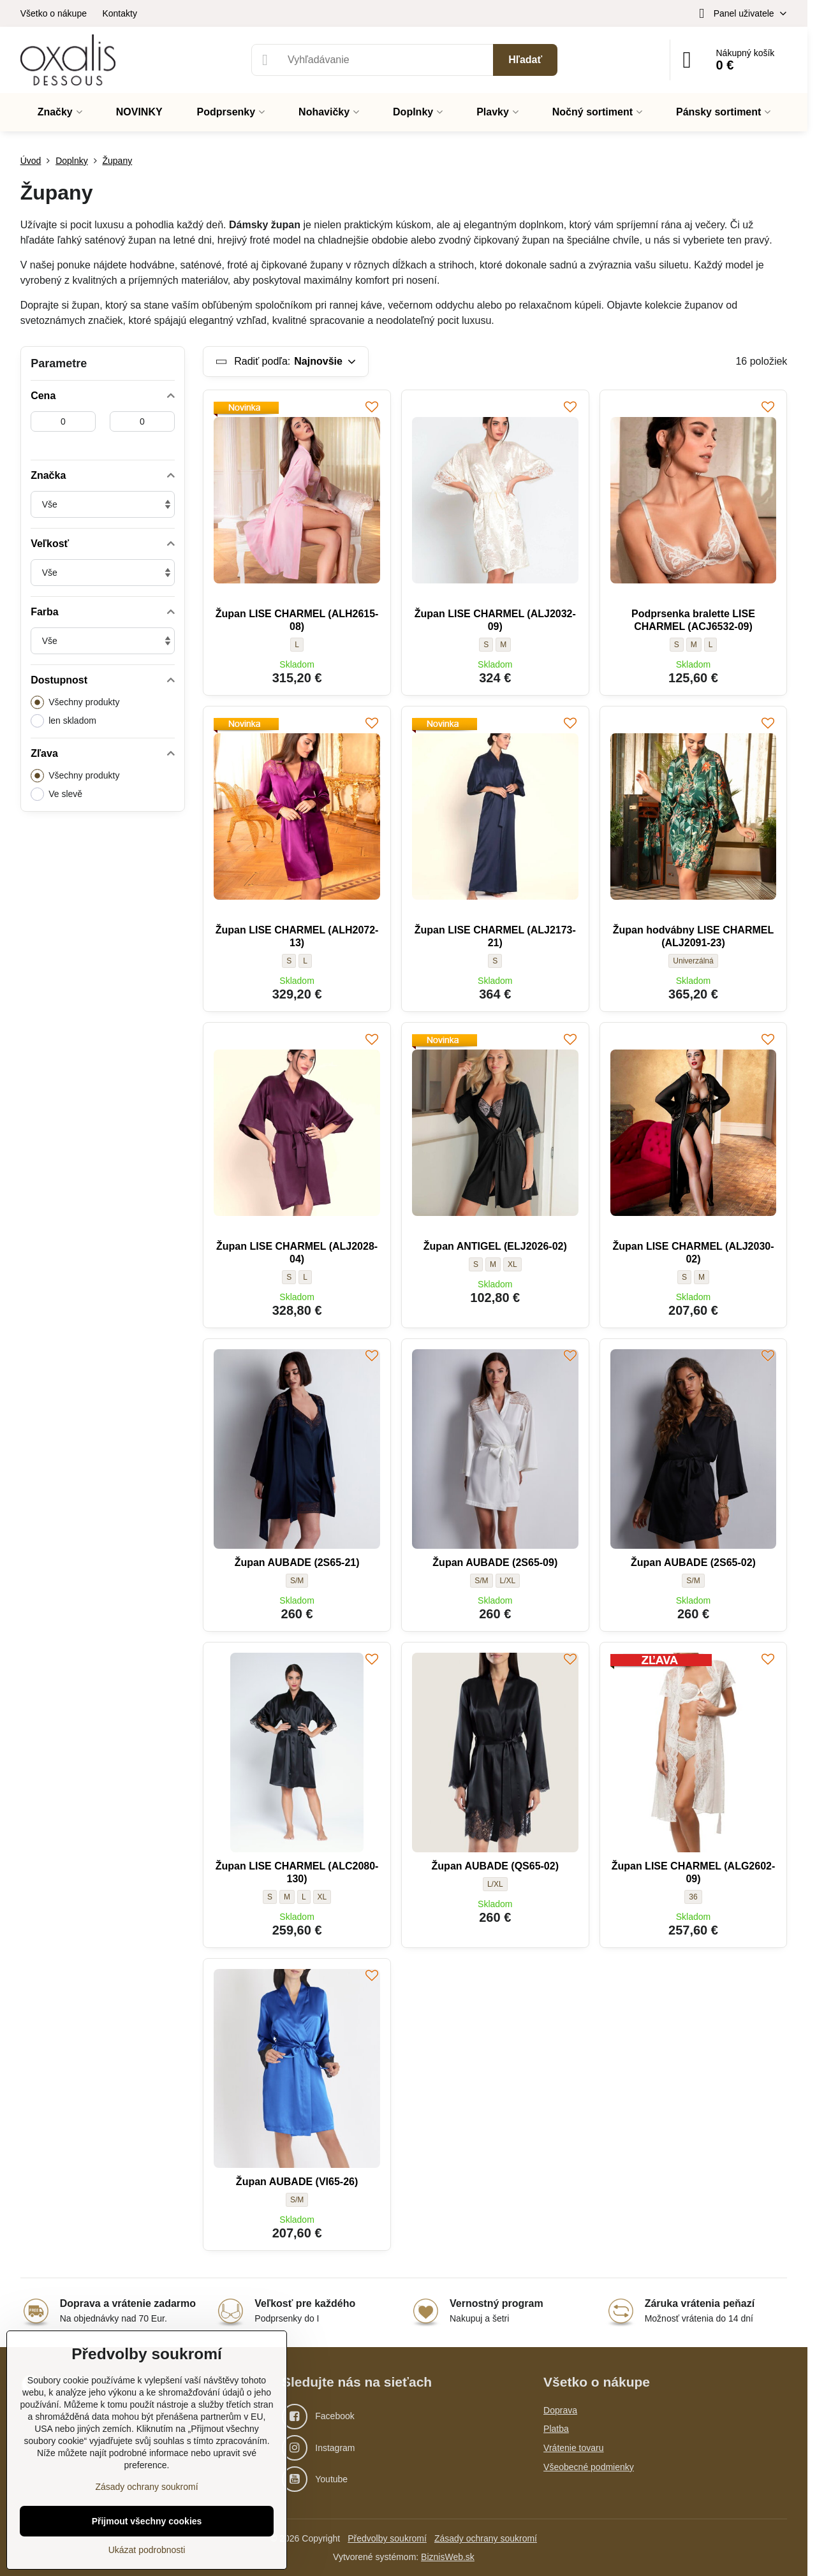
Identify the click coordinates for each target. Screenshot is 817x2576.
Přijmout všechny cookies (147, 2521)
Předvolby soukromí (387, 2538)
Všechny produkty (75, 702)
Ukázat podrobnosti (147, 2550)
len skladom (63, 721)
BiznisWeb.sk (448, 2557)
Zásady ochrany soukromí (485, 2538)
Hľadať (525, 59)
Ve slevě (56, 794)
